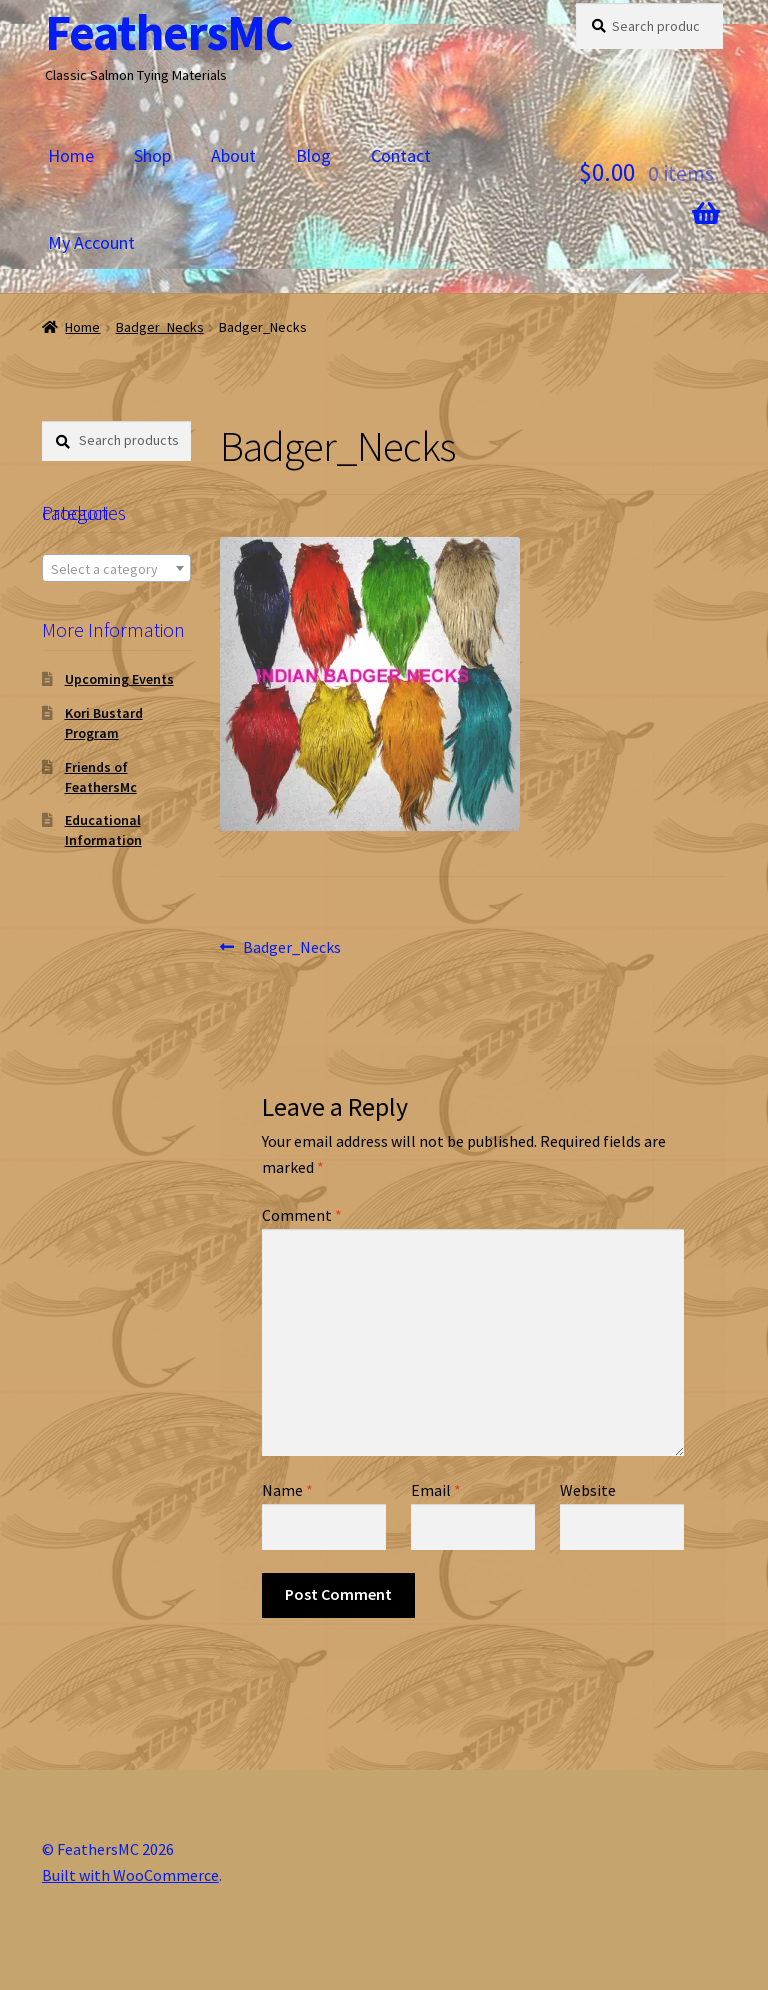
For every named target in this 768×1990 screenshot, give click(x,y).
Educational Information (103, 830)
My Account (91, 242)
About (233, 155)
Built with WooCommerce (130, 1875)
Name (287, 1490)
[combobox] (116, 568)
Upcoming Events (119, 679)
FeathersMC (169, 32)
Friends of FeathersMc (101, 777)
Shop (152, 155)
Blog (313, 155)
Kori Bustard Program (104, 723)
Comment (302, 1215)
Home (71, 155)
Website (588, 1490)
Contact (401, 155)
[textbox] (116, 569)
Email (436, 1490)
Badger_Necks (160, 327)
